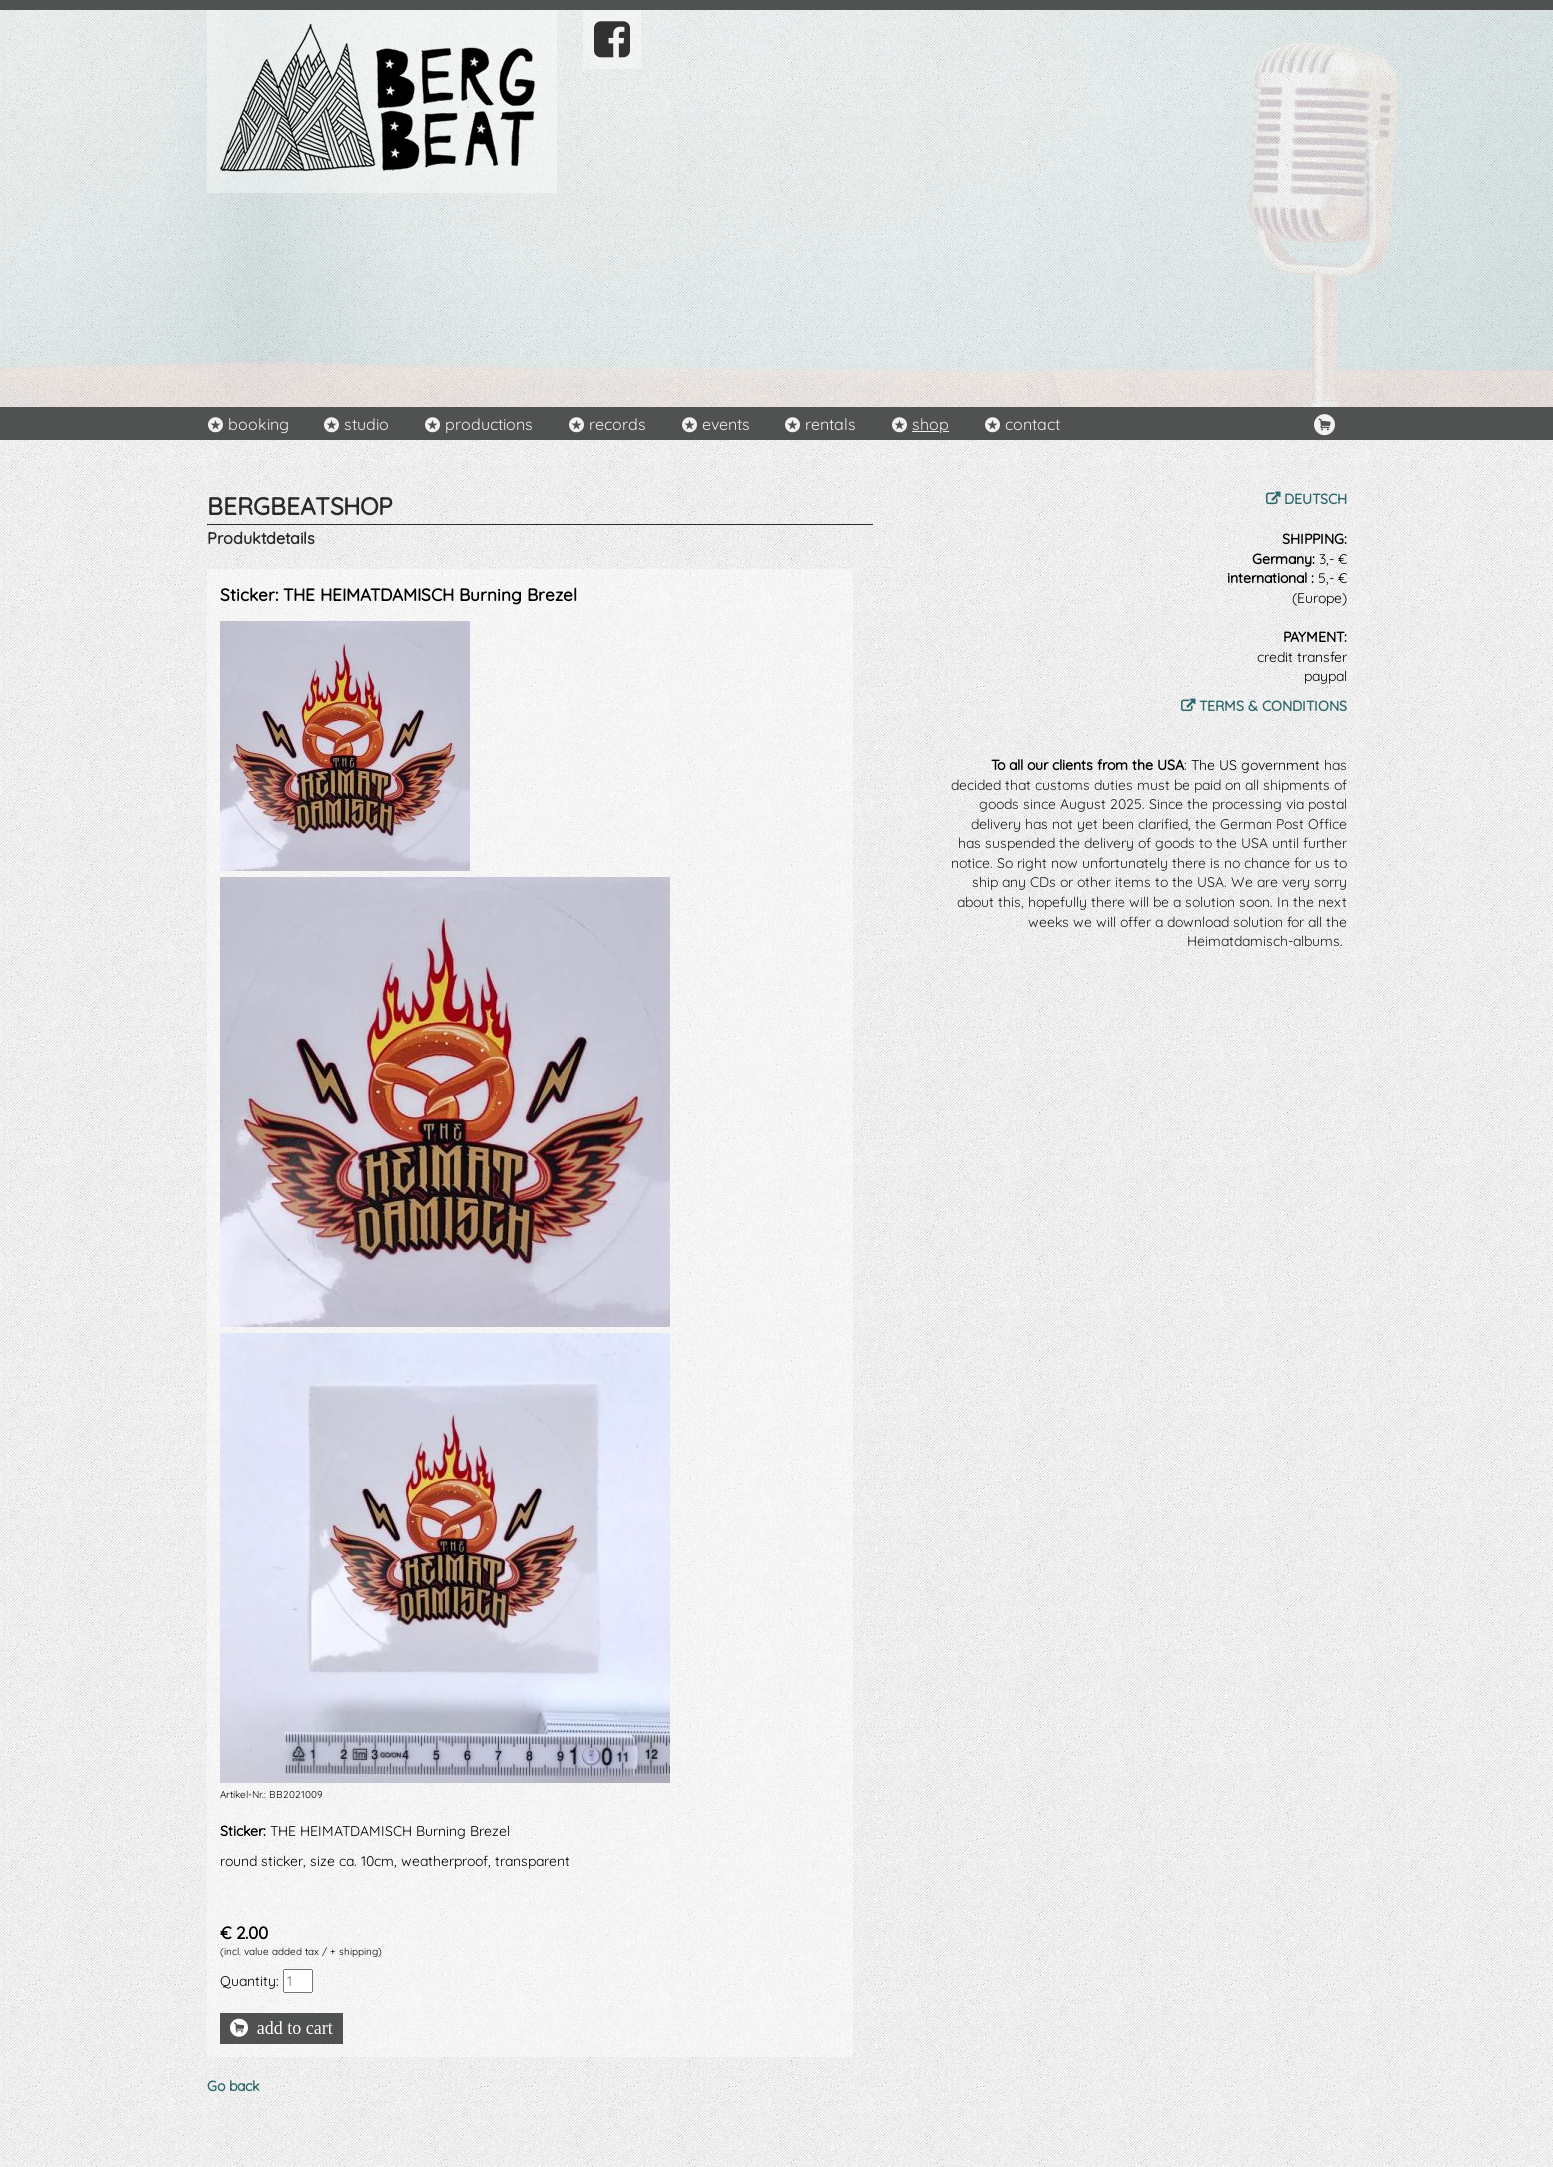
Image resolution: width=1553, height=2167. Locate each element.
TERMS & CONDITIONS (1273, 706)
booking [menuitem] (258, 424)
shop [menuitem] (930, 424)
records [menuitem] (617, 424)
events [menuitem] (726, 424)
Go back (233, 2086)
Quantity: (249, 1981)
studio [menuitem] (366, 424)
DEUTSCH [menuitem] (1315, 499)
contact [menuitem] (1032, 424)
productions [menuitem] (489, 424)
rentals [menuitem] (830, 424)
